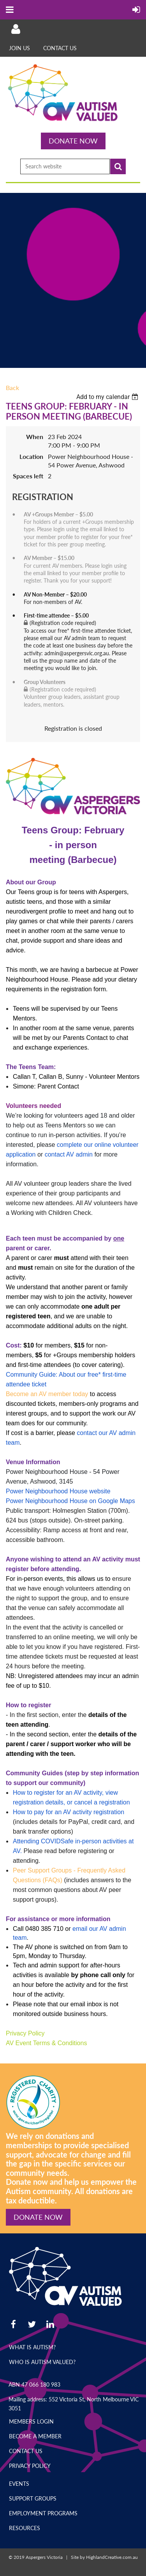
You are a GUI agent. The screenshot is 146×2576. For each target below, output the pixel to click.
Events (19, 2483)
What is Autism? (32, 2347)
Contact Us (60, 48)
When (34, 436)
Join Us (19, 48)
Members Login (31, 2421)
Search (118, 166)
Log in (15, 29)
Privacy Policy (30, 2465)
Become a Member (35, 2436)
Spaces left (28, 476)
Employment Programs (43, 2513)
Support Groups (32, 2498)
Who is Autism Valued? (42, 2362)
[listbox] (108, 397)
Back (12, 387)
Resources (24, 2528)
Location (31, 456)
